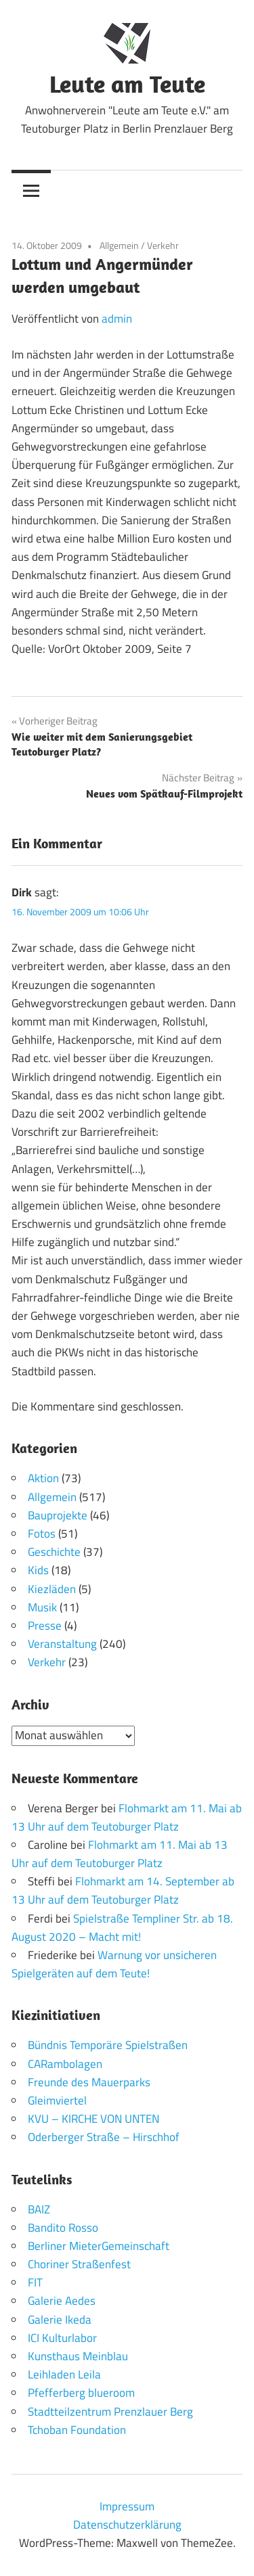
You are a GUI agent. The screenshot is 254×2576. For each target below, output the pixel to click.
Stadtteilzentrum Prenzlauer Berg (110, 2411)
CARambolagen (65, 2064)
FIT (35, 2282)
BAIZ (39, 2209)
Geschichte (54, 1552)
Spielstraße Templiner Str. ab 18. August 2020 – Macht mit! (122, 1928)
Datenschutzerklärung (127, 2524)
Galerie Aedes (62, 2300)
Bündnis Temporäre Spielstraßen (108, 2045)
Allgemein (119, 245)
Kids (38, 1570)
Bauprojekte (57, 1515)
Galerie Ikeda (59, 2319)
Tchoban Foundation (77, 2430)
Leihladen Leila (64, 2374)
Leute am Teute (127, 83)
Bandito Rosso (63, 2227)
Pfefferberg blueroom (81, 2392)
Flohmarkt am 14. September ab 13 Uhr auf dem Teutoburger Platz (123, 1890)
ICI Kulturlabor (62, 2338)
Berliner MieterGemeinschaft (98, 2246)
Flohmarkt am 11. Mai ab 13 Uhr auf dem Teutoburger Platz (127, 1817)
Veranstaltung (62, 1644)
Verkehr (163, 245)
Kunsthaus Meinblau (78, 2356)
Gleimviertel (57, 2100)
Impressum (127, 2506)
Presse (45, 1625)
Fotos (42, 1533)
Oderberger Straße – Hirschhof (103, 2137)
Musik (42, 1607)
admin (117, 318)
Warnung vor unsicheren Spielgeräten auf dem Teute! (114, 1964)
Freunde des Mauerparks (89, 2082)
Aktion (43, 1478)
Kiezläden (52, 1589)
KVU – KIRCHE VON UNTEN (93, 2119)
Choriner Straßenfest (79, 2264)
